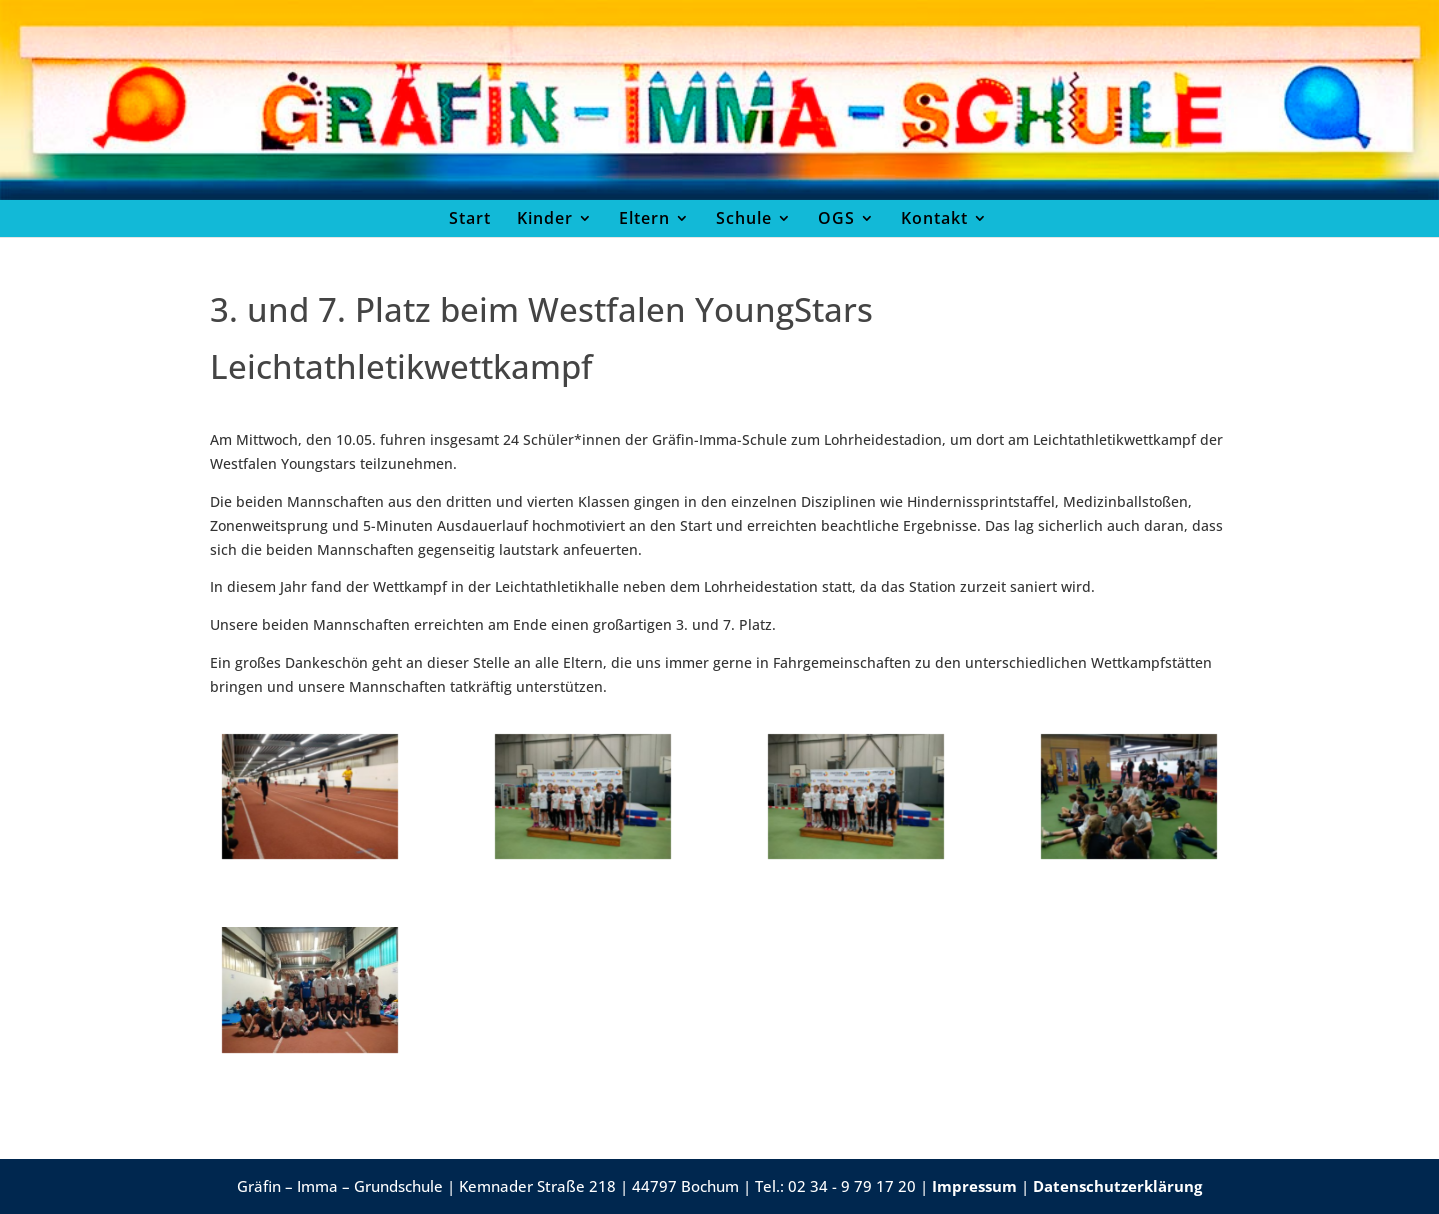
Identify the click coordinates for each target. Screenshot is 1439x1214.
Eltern (644, 218)
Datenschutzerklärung (1117, 1186)
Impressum (974, 1186)
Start (470, 218)
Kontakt (934, 218)
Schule (744, 218)
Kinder (545, 218)
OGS (836, 218)
